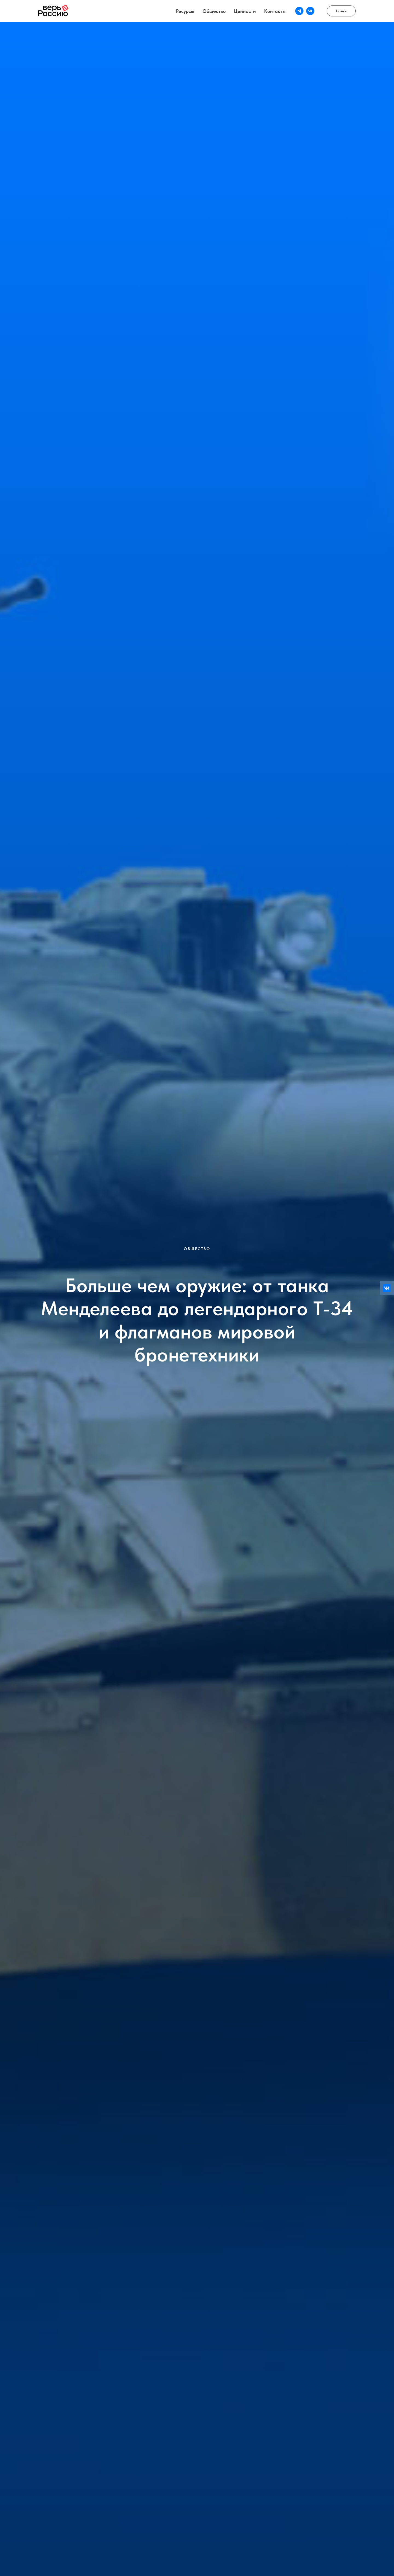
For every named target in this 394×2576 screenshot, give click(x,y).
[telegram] (299, 11)
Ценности (245, 11)
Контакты (275, 11)
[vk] (310, 11)
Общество (214, 11)
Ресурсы (185, 11)
